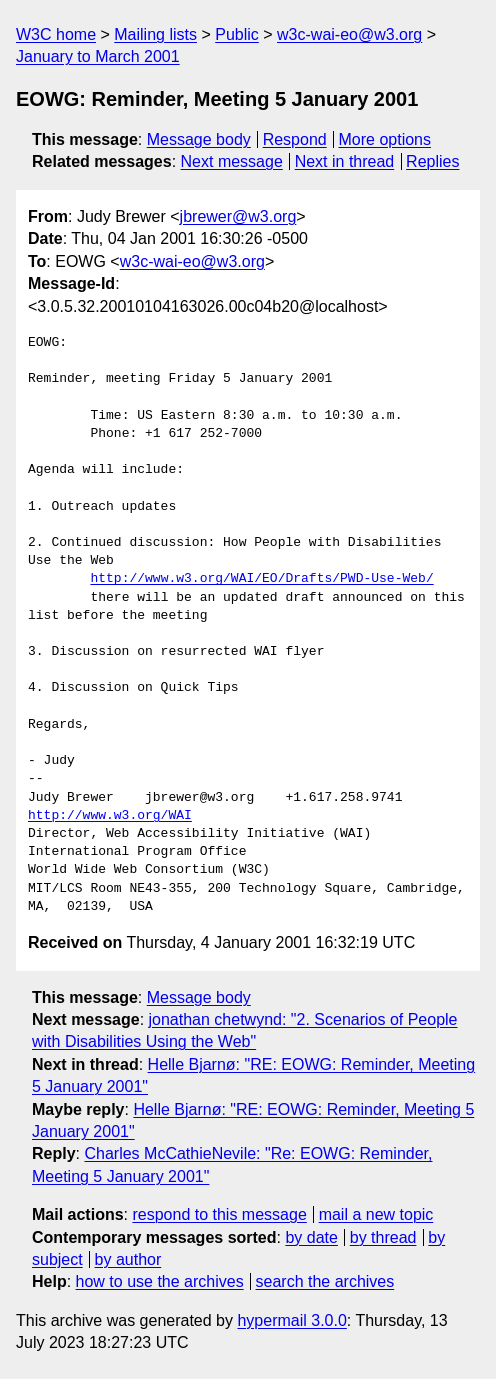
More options (385, 139)
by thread (383, 1237)
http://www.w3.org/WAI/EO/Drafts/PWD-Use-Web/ (261, 579)
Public (237, 34)
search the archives (325, 1281)
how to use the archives (160, 1281)
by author (128, 1259)
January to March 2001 (98, 56)
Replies (432, 161)
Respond (295, 139)
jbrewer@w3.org (238, 216)
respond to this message (219, 1214)
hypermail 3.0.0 (291, 1320)
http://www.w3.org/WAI (110, 816)
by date (311, 1237)
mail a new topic (376, 1214)
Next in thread (345, 161)
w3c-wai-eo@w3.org (349, 34)
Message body (199, 139)
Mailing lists (155, 34)
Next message (232, 161)
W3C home (56, 34)
